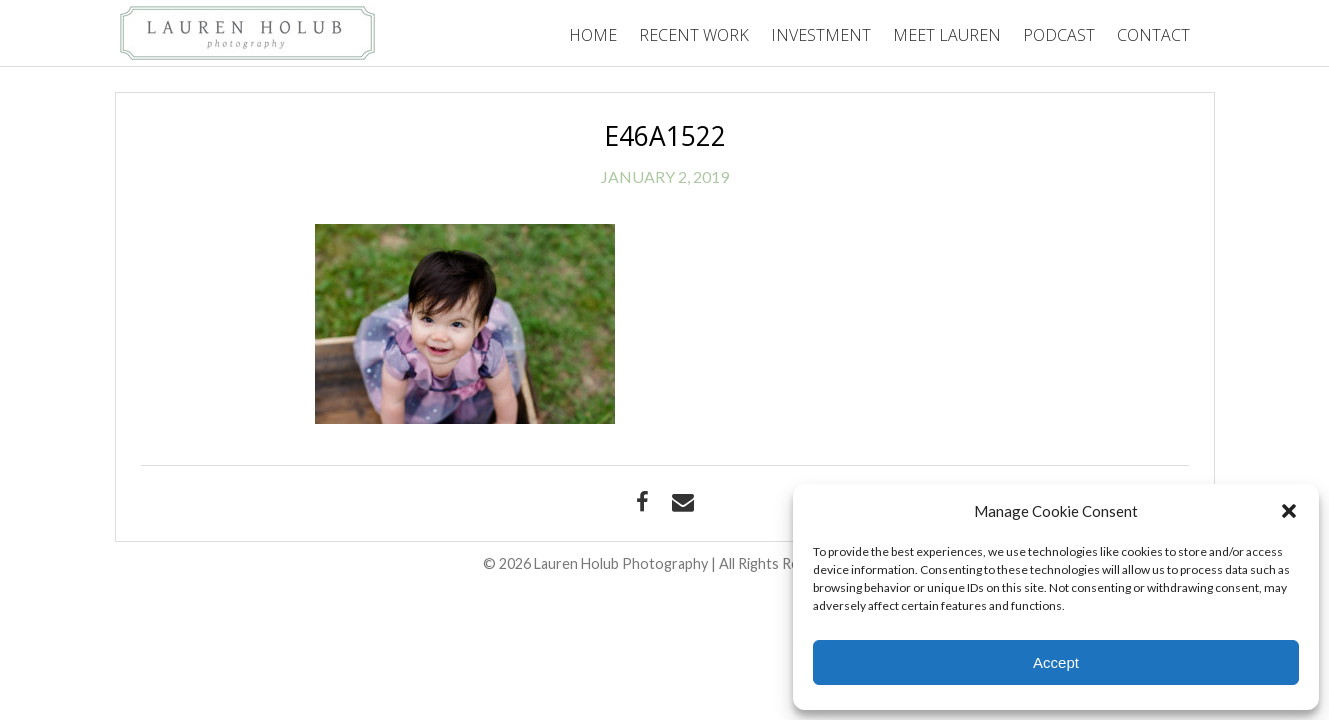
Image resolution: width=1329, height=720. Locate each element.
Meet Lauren (947, 35)
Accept (1056, 662)
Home (593, 35)
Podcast (1059, 35)
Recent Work (694, 35)
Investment (821, 35)
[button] (1289, 511)
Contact (1153, 35)
